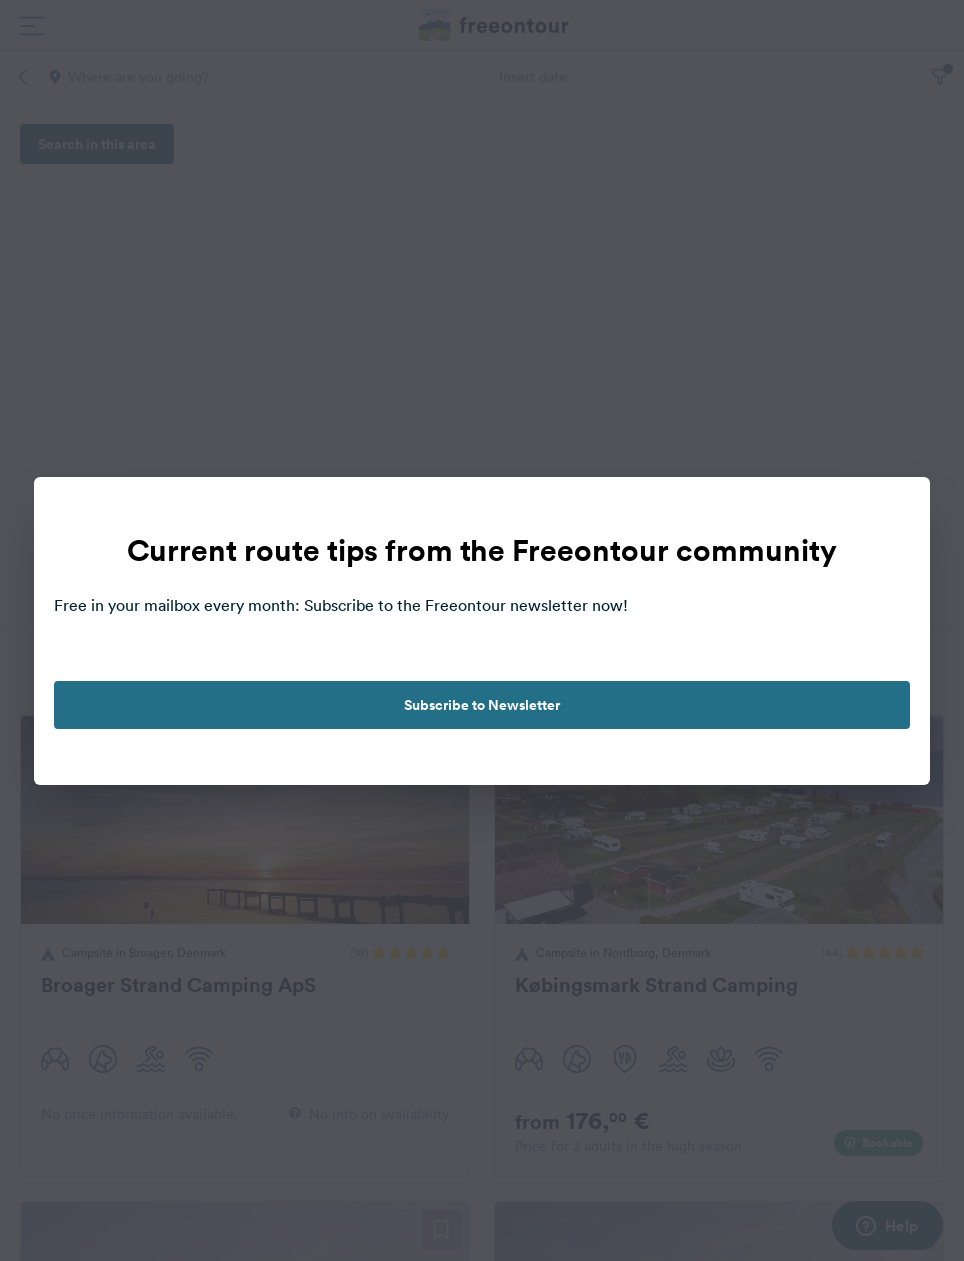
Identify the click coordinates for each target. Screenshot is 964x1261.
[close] (894, 513)
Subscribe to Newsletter (482, 705)
